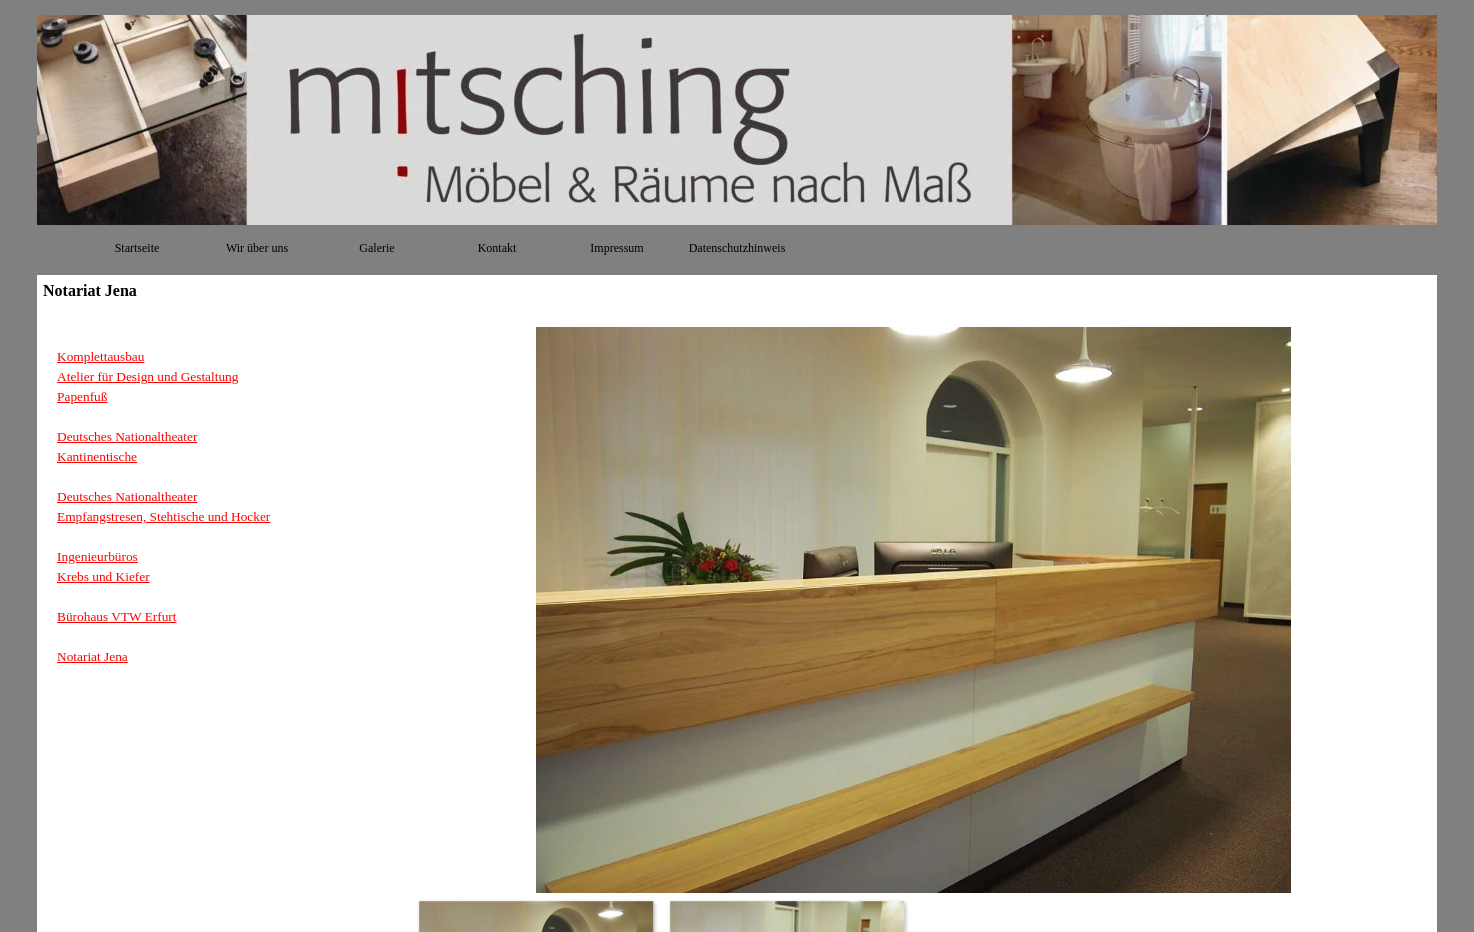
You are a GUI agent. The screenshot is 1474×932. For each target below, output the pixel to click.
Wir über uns (257, 248)
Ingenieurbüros (97, 556)
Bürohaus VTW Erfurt (116, 616)
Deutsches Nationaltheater (127, 436)
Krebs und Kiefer (103, 576)
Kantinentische (97, 456)
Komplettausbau (100, 356)
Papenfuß (82, 396)
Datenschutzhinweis (737, 248)
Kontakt (497, 248)
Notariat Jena (92, 656)
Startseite (137, 248)
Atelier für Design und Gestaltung (147, 376)
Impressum (616, 248)
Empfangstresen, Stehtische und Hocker (163, 516)
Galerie (376, 248)
